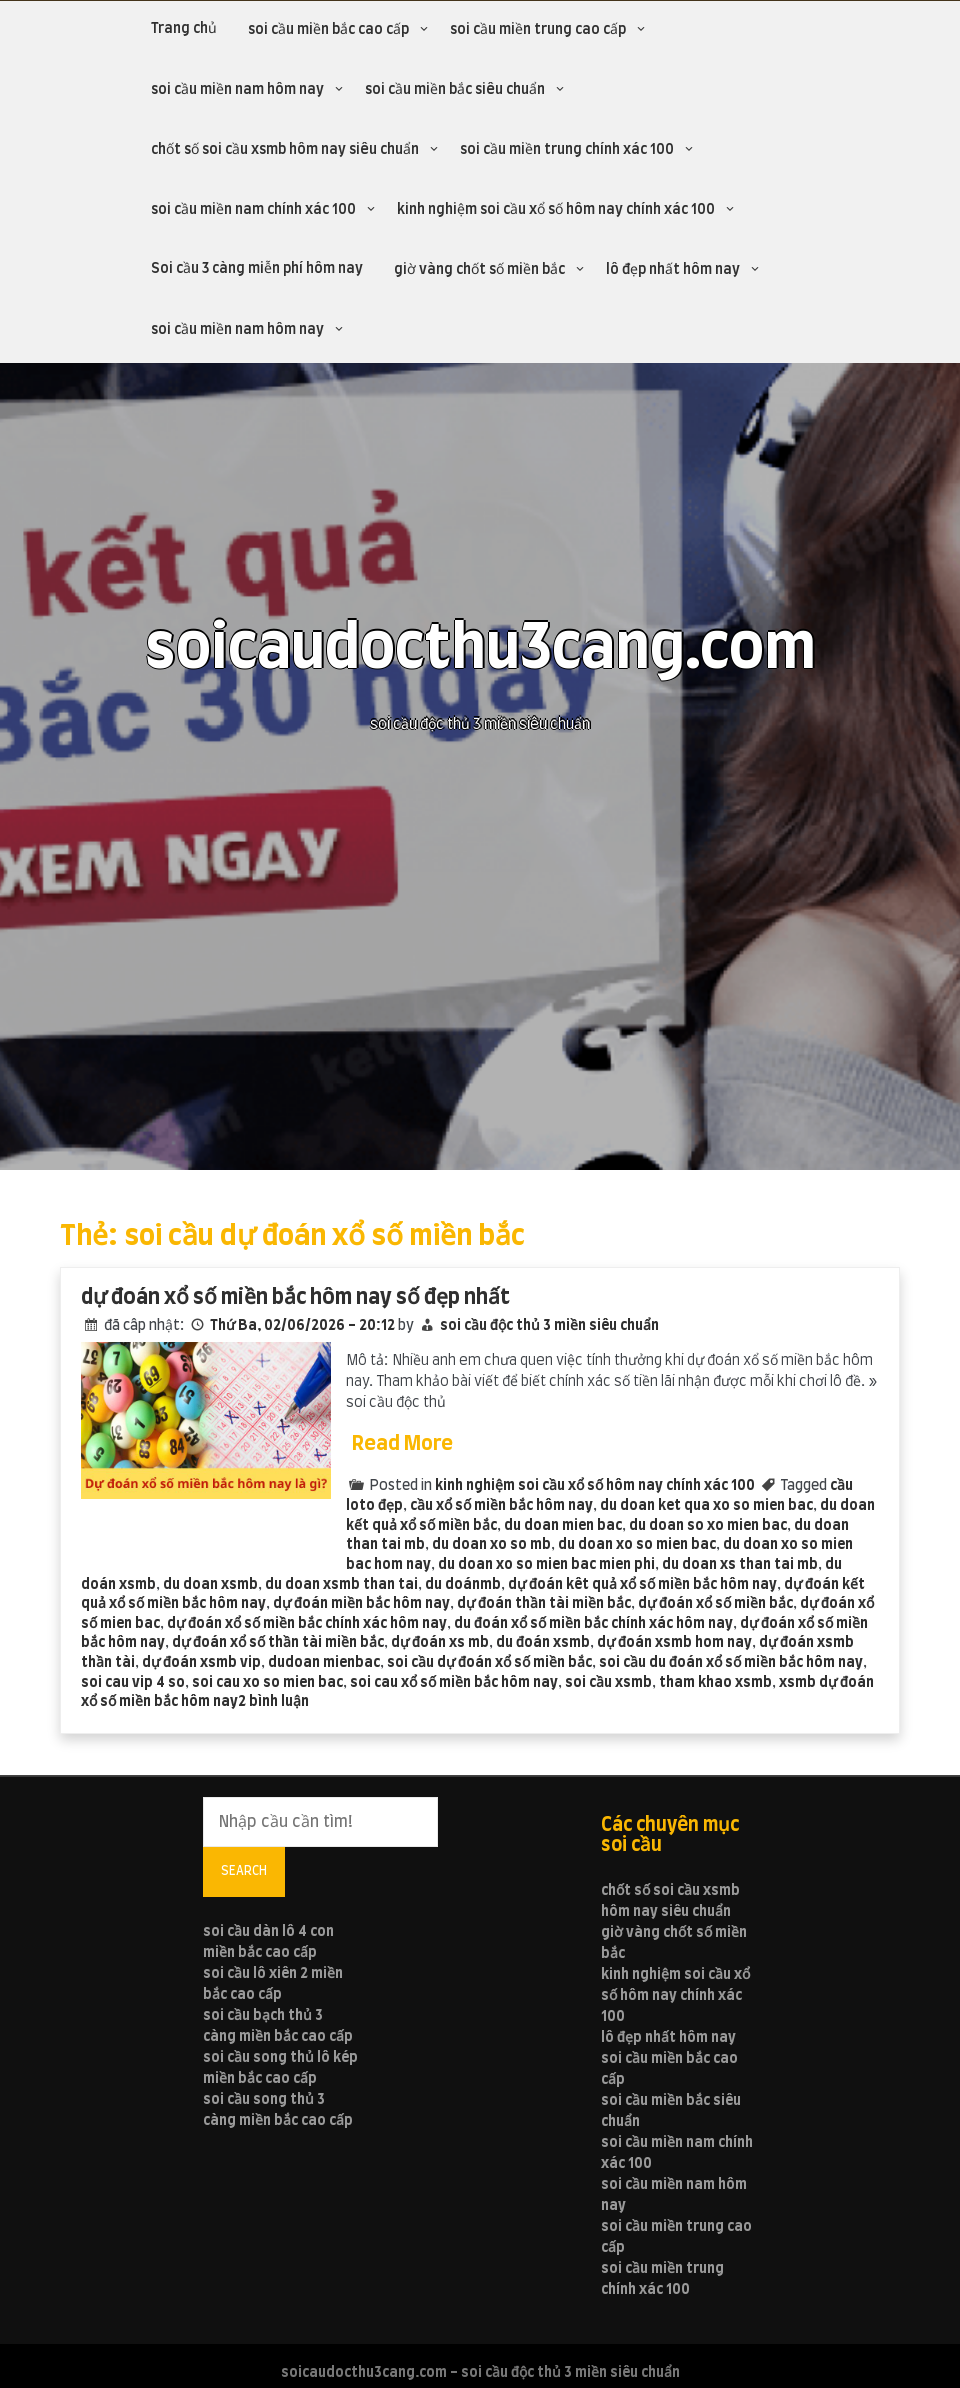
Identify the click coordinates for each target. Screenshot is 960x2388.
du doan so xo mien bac (708, 1526)
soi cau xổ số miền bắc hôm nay (454, 1683)
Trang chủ (184, 29)
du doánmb (463, 1585)
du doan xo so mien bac (637, 1545)
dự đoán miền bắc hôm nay (361, 1604)
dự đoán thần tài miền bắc (544, 1604)
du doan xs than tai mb (740, 1565)
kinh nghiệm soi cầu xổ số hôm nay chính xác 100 (556, 210)
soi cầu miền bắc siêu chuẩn (455, 90)
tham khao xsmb (715, 1683)
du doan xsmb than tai (341, 1585)
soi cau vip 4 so (133, 1683)
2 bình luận (273, 1702)
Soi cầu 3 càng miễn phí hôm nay (257, 269)
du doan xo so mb (491, 1545)
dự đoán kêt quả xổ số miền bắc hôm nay (642, 1585)
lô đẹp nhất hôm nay (673, 270)
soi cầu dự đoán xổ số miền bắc (489, 1663)
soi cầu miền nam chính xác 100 (253, 210)
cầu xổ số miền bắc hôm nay (501, 1506)
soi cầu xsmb (608, 1683)
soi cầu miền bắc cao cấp (328, 30)
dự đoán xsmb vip (201, 1663)
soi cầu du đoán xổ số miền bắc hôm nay (731, 1663)
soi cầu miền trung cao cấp (538, 30)
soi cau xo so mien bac (267, 1683)
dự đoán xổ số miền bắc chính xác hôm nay (307, 1624)
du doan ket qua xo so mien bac (706, 1506)
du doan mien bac (563, 1526)
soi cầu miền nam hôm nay (237, 90)
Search (244, 1871)
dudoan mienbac (324, 1663)
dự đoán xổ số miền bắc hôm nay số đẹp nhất (295, 1297)
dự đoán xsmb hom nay (674, 1643)
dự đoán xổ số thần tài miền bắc (278, 1643)
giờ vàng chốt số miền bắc (479, 270)
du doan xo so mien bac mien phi (546, 1565)
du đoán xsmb (543, 1643)
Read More (402, 1444)
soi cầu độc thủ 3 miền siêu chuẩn (549, 1326)
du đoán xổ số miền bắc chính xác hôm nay (593, 1624)
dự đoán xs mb (440, 1643)
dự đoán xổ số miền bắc (715, 1604)
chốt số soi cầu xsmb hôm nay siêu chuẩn (285, 150)
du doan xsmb (210, 1585)
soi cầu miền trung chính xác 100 (567, 150)
